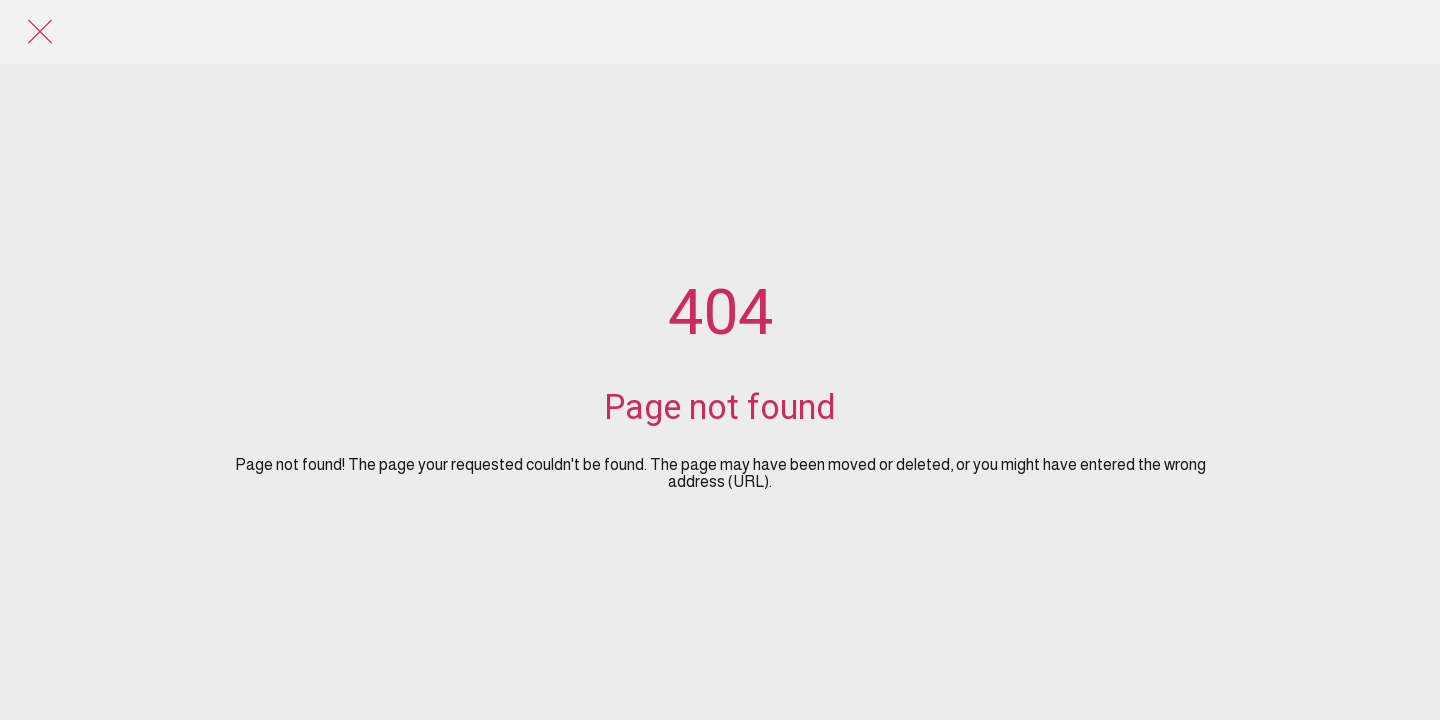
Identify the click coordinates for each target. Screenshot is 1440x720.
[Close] (40, 32)
